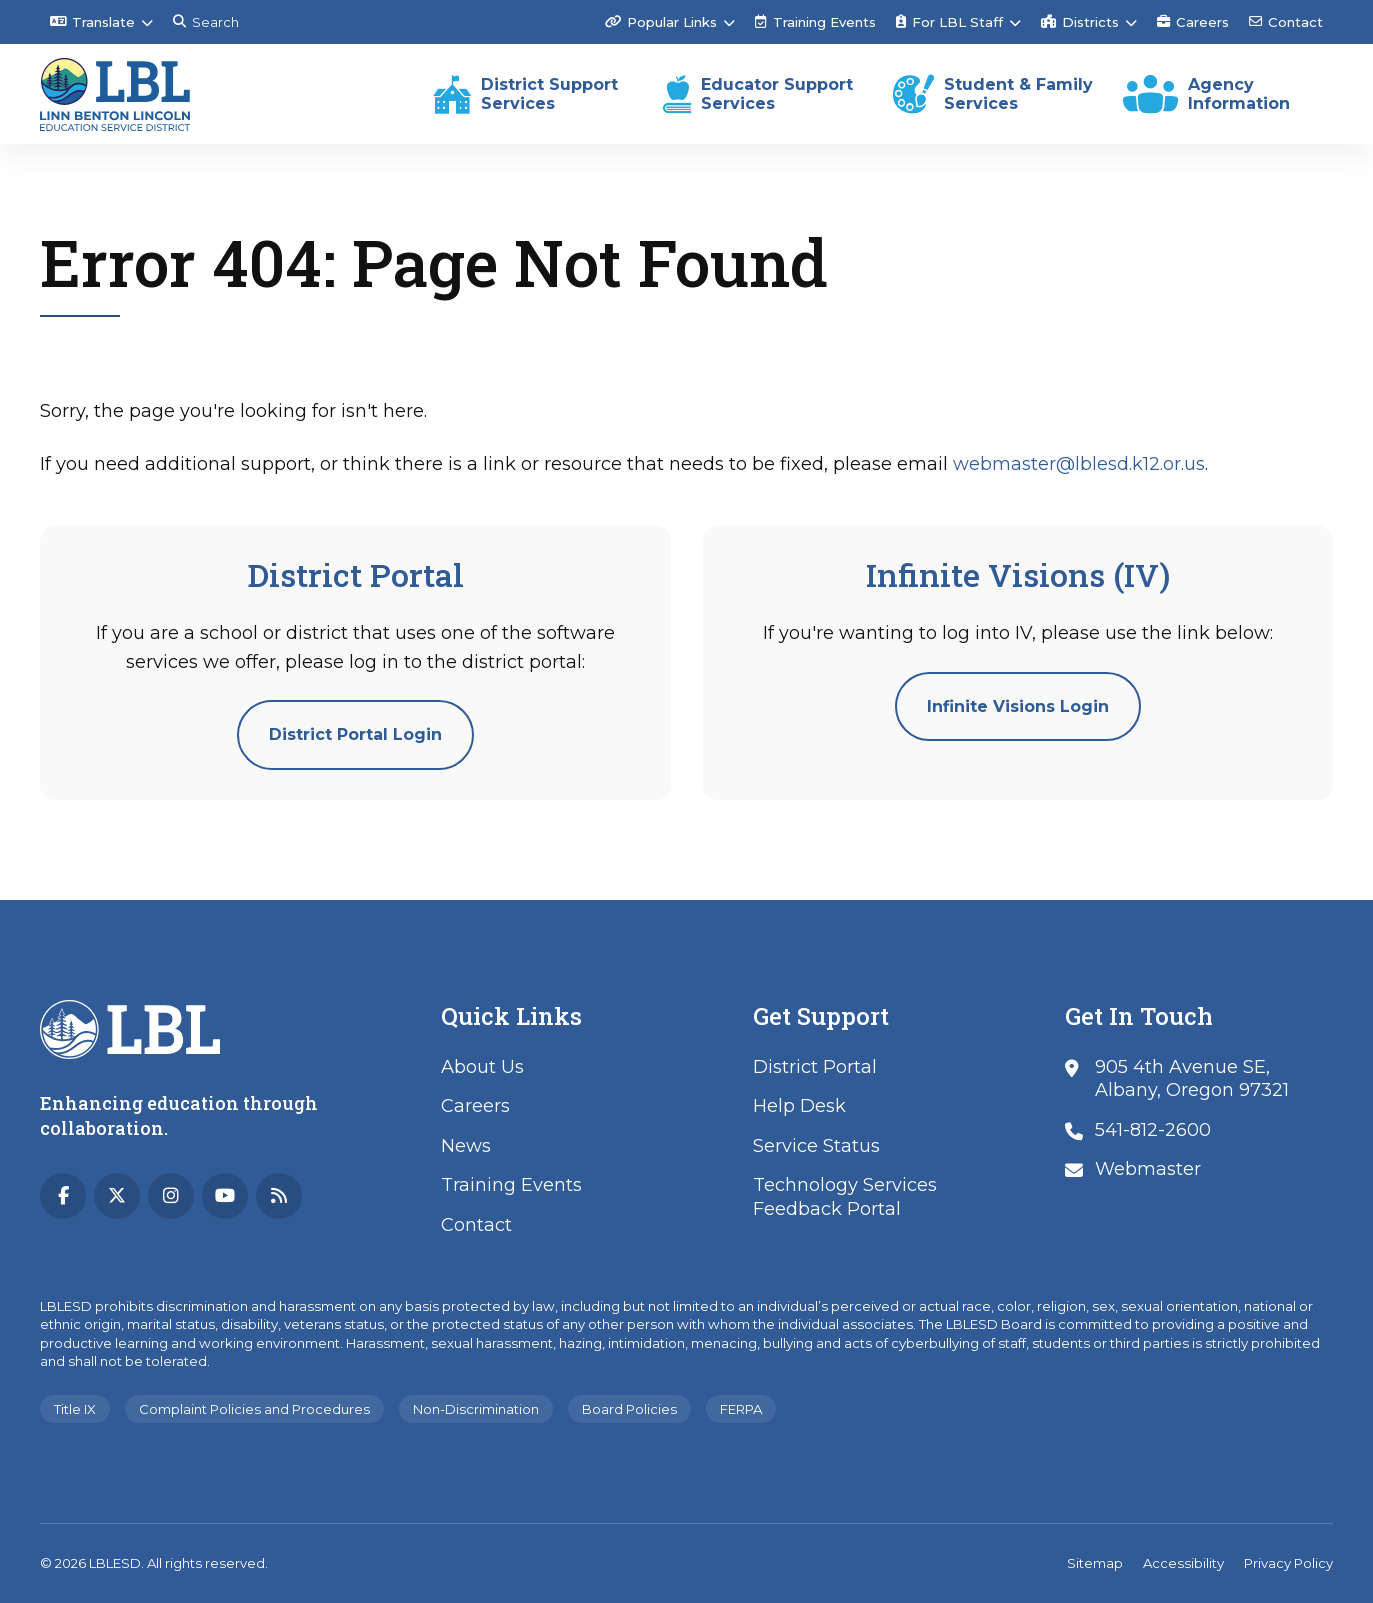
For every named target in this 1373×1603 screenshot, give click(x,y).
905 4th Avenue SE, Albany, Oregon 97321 (1192, 1078)
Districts (1080, 22)
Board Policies (629, 1409)
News (466, 1146)
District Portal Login (355, 734)
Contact (1286, 22)
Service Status (816, 1146)
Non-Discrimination (476, 1409)
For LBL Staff (949, 22)
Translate (92, 22)
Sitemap (1095, 1563)
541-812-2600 (1153, 1130)
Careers (1193, 22)
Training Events (815, 22)
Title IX (75, 1409)
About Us (482, 1067)
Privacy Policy (1288, 1563)
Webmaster (1148, 1169)
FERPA (741, 1409)
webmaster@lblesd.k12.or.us (1079, 464)
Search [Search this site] (206, 22)
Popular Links (661, 22)
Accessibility (1183, 1563)
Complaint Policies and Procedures (254, 1409)
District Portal (815, 1067)
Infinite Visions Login (1018, 706)
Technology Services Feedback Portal (845, 1196)
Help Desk (799, 1106)
